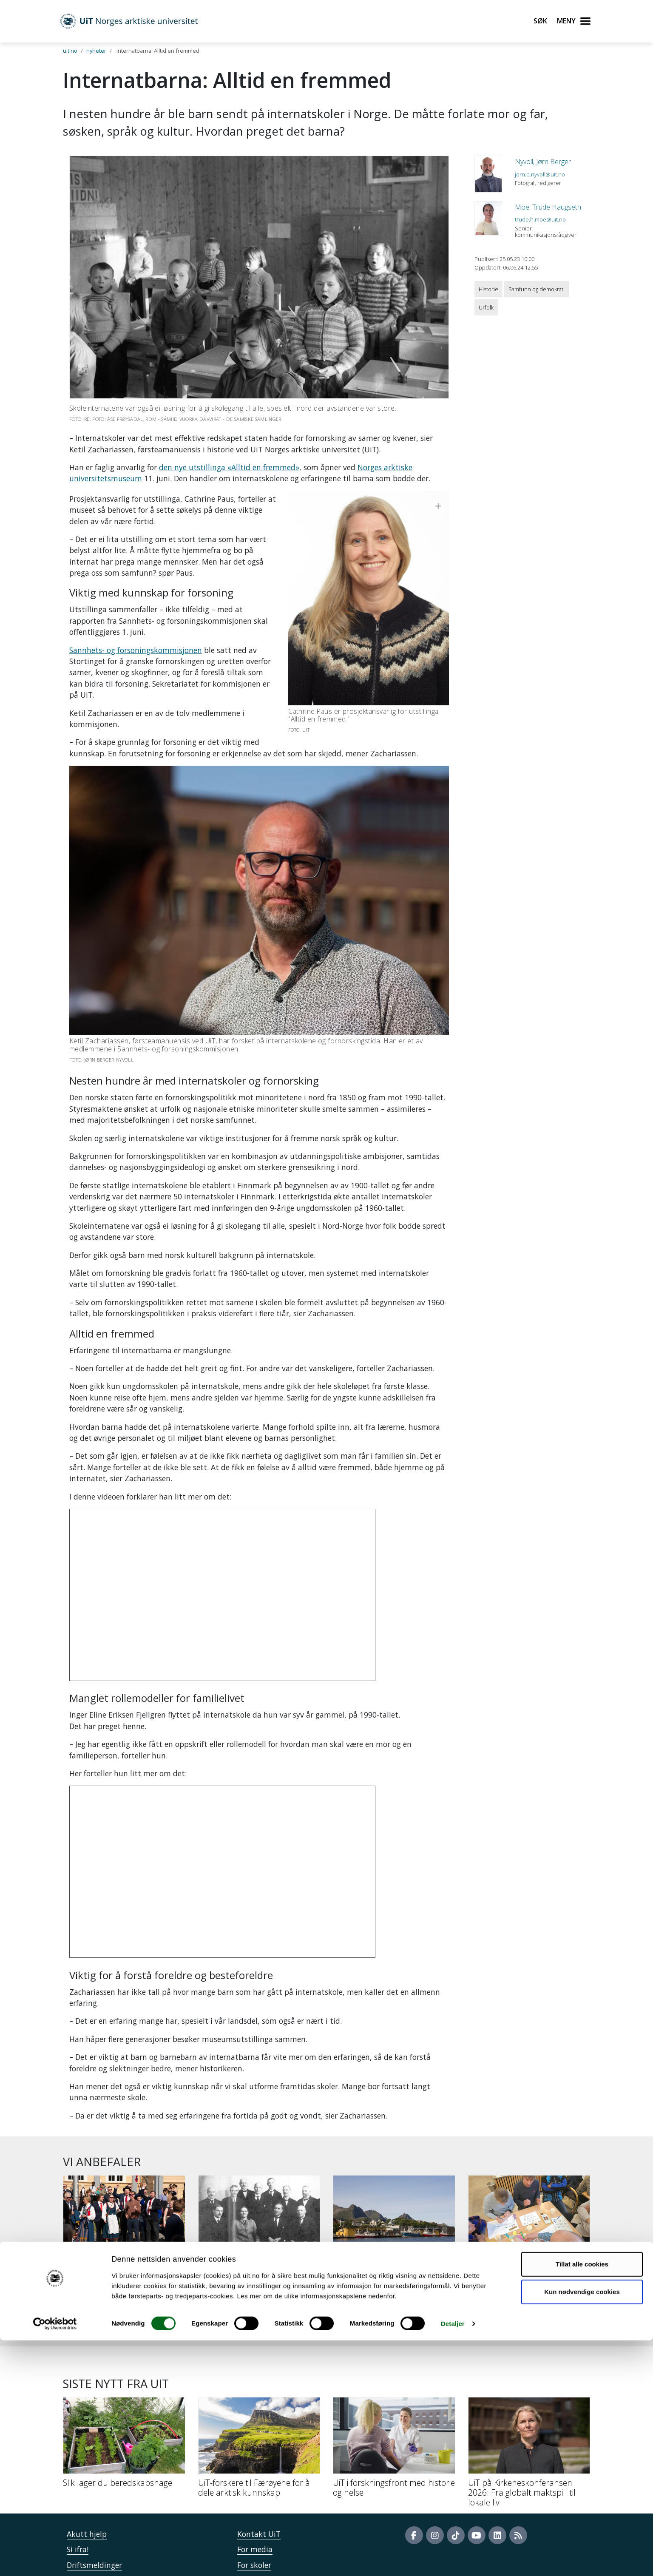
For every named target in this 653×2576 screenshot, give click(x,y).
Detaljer (453, 2559)
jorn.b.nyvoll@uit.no (540, 174)
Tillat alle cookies (582, 2499)
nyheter (96, 50)
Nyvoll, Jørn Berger (543, 161)
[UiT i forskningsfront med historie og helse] (394, 2383)
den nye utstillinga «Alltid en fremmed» (229, 467)
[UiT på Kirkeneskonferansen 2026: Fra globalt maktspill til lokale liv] (529, 2388)
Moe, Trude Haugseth (548, 207)
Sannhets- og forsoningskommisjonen (135, 616)
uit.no (70, 50)
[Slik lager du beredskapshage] (124, 2378)
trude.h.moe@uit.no (540, 219)
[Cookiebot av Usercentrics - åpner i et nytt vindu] (55, 2559)
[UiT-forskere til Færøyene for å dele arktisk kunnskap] (259, 2383)
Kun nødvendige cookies (582, 2527)
